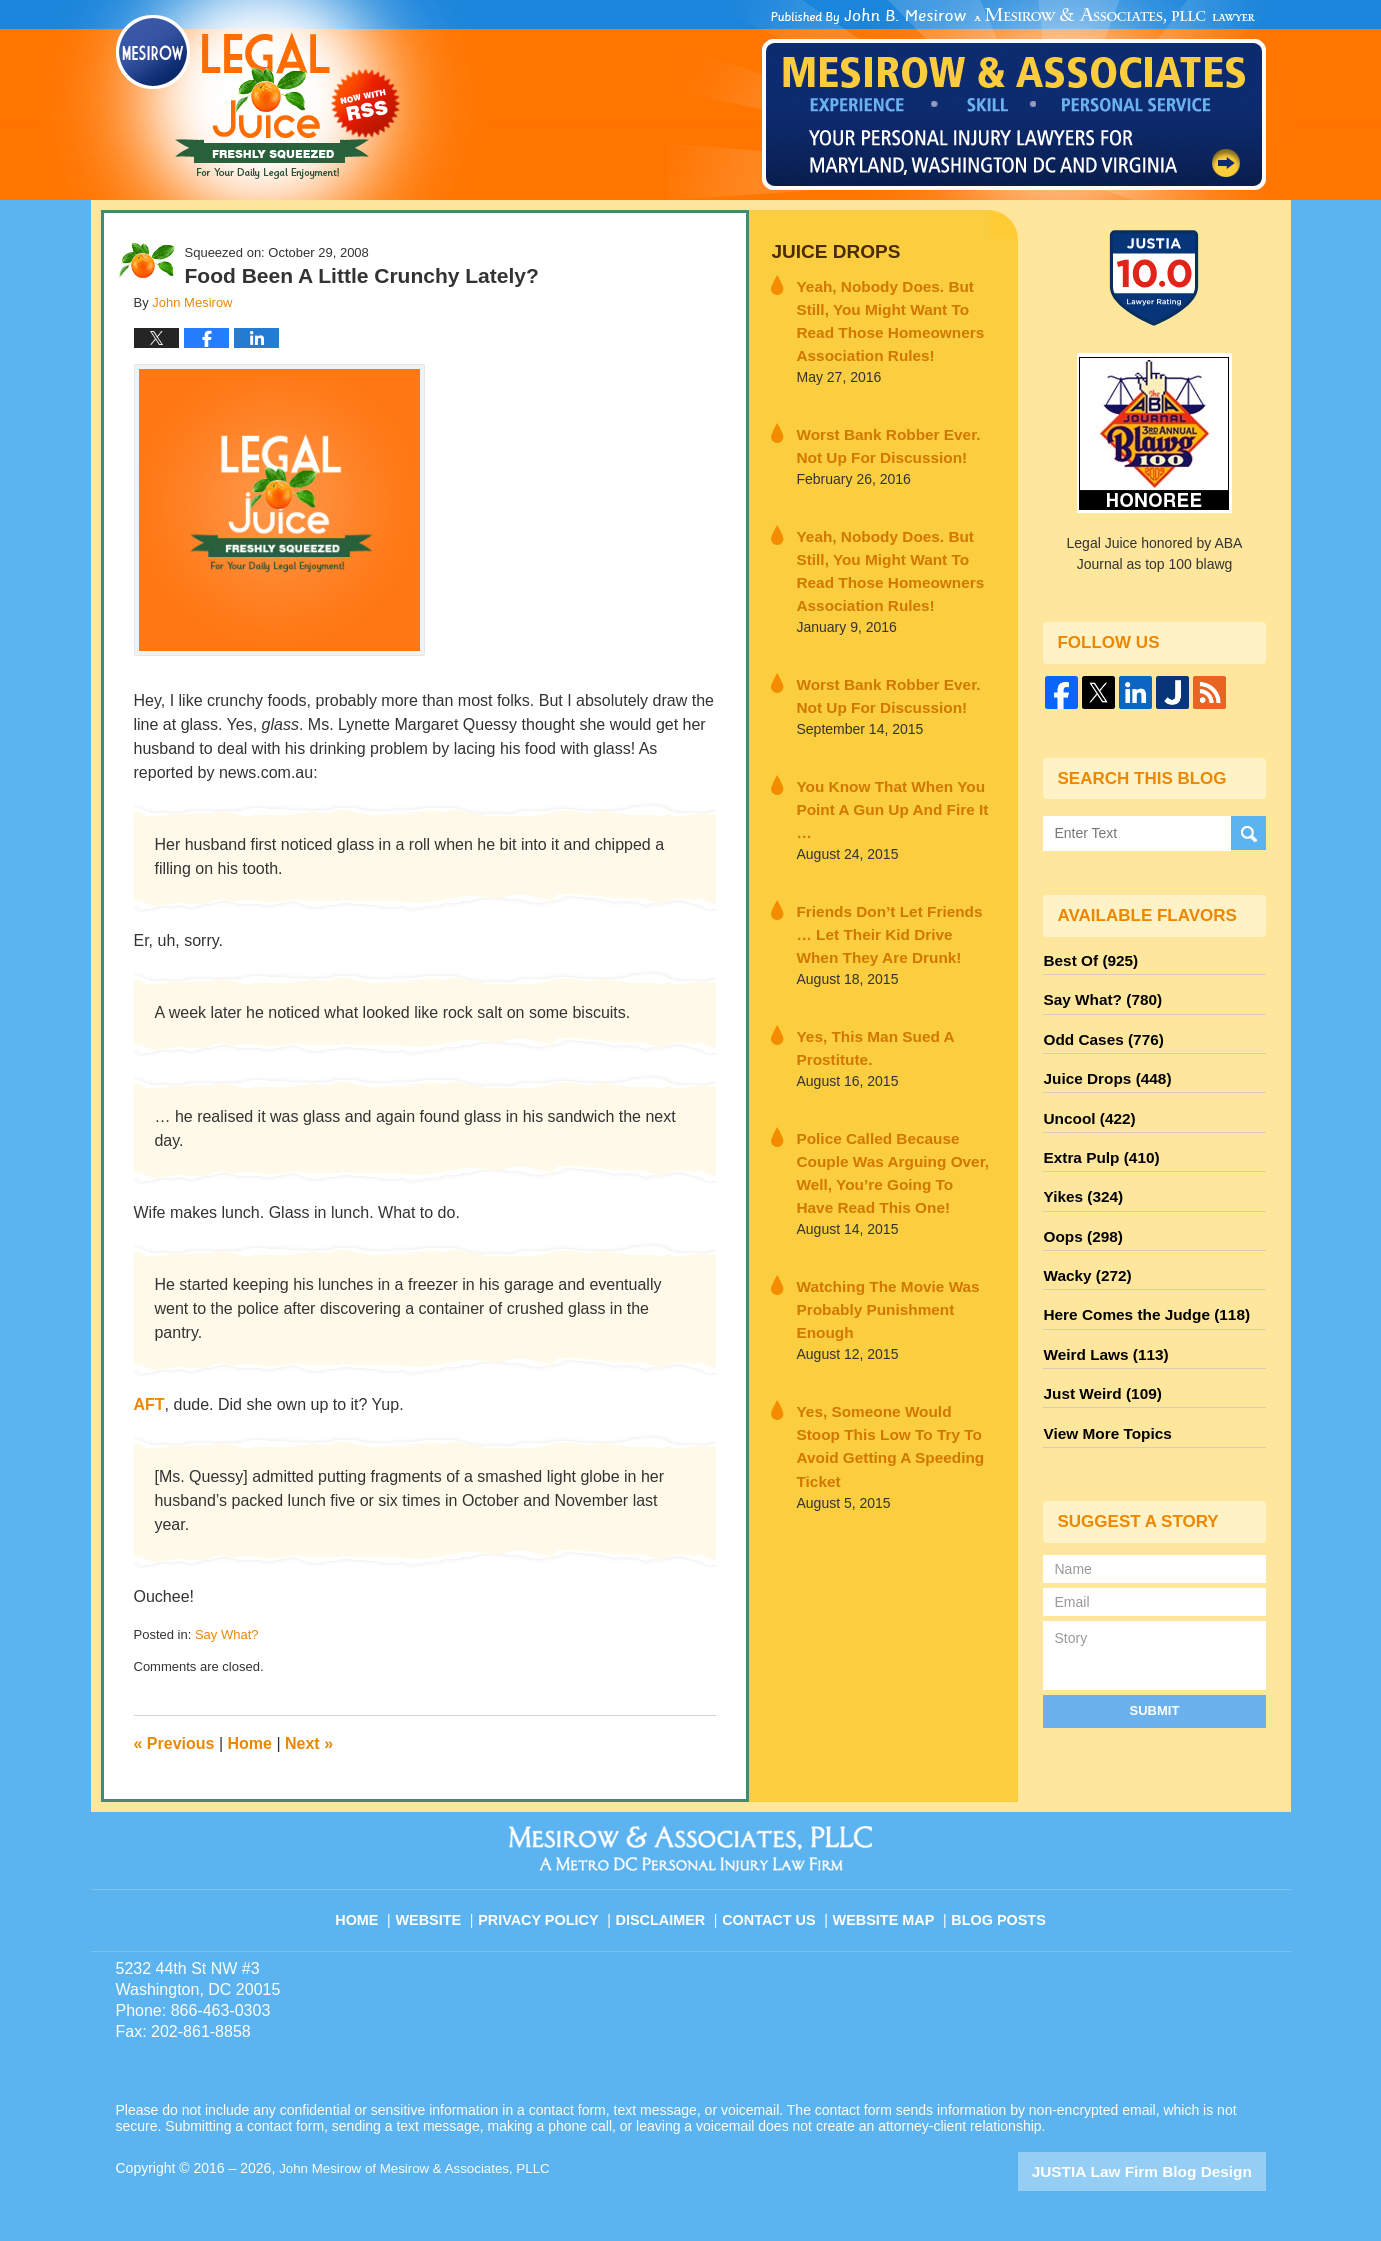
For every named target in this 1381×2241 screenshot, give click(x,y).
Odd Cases (1098, 1031)
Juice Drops (828, 250)
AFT (149, 1404)
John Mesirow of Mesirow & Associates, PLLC (421, 2168)
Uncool (1085, 1103)
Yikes (1079, 1175)
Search (1248, 833)
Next (309, 1743)
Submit (1155, 1665)
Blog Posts (996, 1909)
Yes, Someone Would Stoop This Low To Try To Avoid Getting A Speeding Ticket (883, 1311)
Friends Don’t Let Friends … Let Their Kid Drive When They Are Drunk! (891, 877)
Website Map (885, 1909)
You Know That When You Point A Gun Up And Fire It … (886, 768)
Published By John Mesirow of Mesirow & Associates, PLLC (1014, 99)
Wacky (1083, 1247)
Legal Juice (258, 97)
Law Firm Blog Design (1170, 2170)
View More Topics (1101, 1391)
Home (250, 1743)
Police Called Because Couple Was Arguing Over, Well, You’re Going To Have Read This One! (893, 1094)
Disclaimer (668, 1909)
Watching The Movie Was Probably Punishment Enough (888, 1202)
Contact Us (774, 1909)
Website (444, 1909)
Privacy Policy (551, 1909)
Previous (174, 1743)
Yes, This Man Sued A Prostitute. (864, 985)
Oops (1079, 1211)
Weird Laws (1100, 1319)
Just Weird (1097, 1355)
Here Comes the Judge (1137, 1283)
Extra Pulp (1096, 1139)
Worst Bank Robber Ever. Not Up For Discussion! (887, 432)
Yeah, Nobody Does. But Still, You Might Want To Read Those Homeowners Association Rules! (894, 313)
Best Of (1086, 959)
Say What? (227, 1634)
